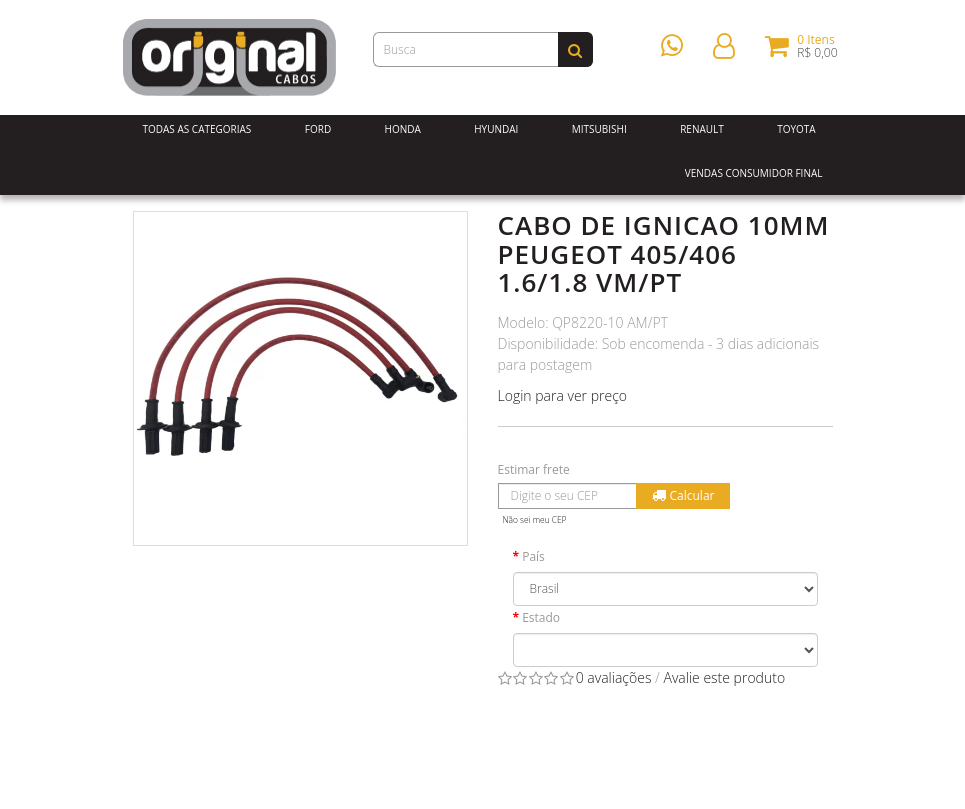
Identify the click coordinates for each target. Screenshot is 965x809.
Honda (403, 129)
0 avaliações (614, 677)
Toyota (796, 129)
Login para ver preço (563, 395)
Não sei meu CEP (535, 519)
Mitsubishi (599, 129)
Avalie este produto (724, 677)
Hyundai (496, 129)
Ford (318, 129)
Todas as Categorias (197, 129)
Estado (541, 617)
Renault (702, 129)
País (533, 556)
